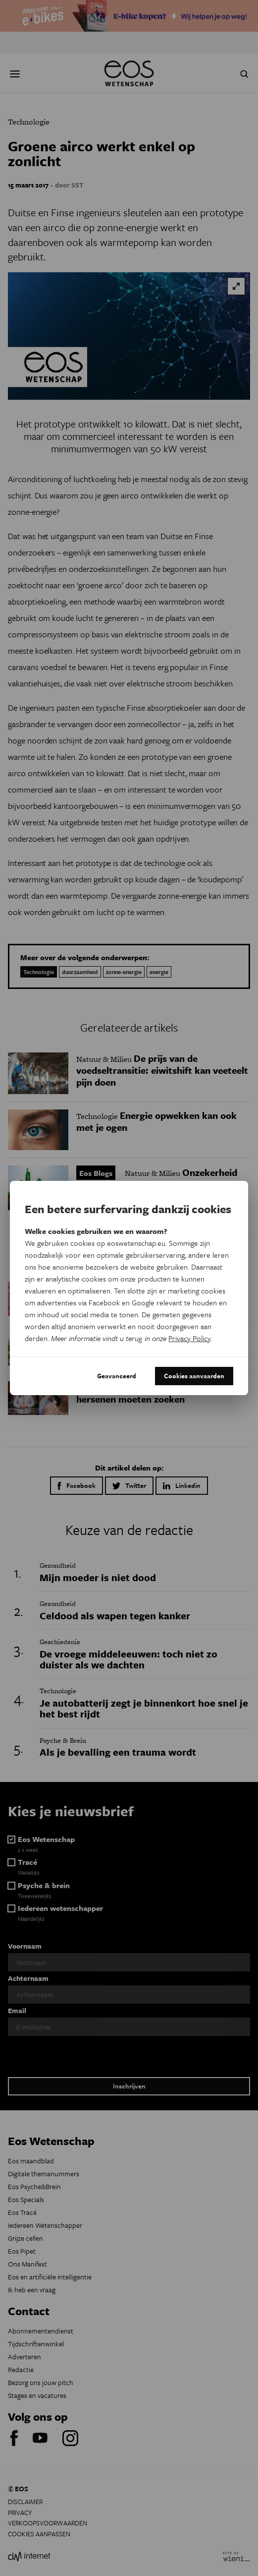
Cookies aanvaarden (194, 1376)
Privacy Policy (189, 1338)
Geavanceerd (116, 1376)
